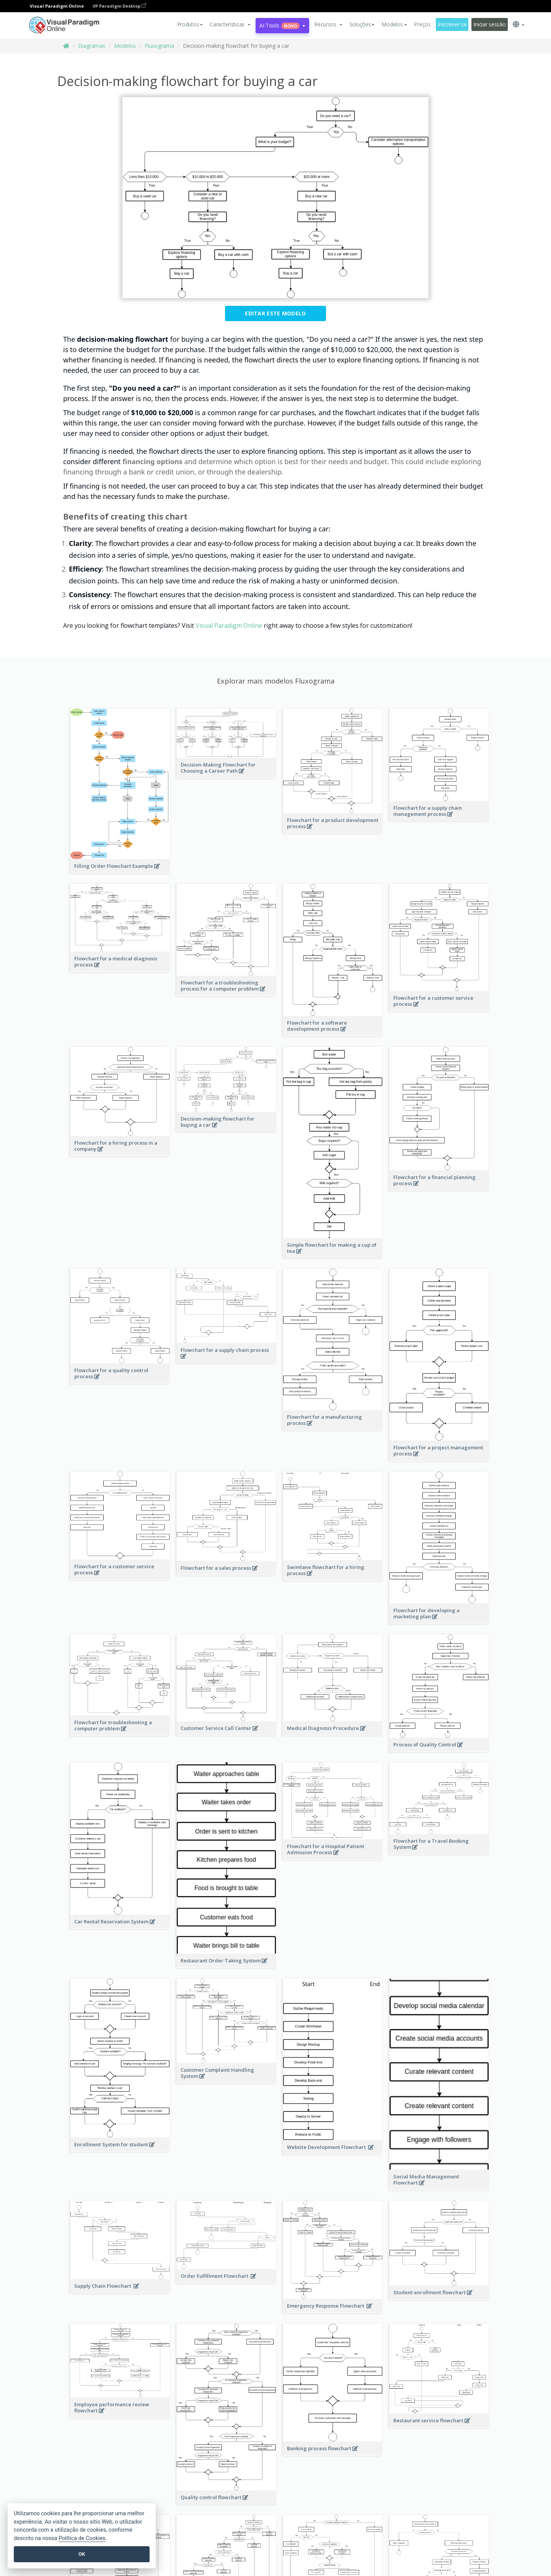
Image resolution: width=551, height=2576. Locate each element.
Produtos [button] (190, 24)
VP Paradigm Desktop (119, 6)
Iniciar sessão (489, 24)
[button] (230, 24)
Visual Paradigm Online (229, 625)
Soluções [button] (362, 24)
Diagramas (91, 45)
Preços (422, 24)
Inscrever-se (452, 24)
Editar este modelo (275, 313)
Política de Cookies (82, 2538)
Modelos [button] (394, 24)
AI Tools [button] (282, 25)
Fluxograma (159, 45)
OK (81, 2554)
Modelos (125, 45)
